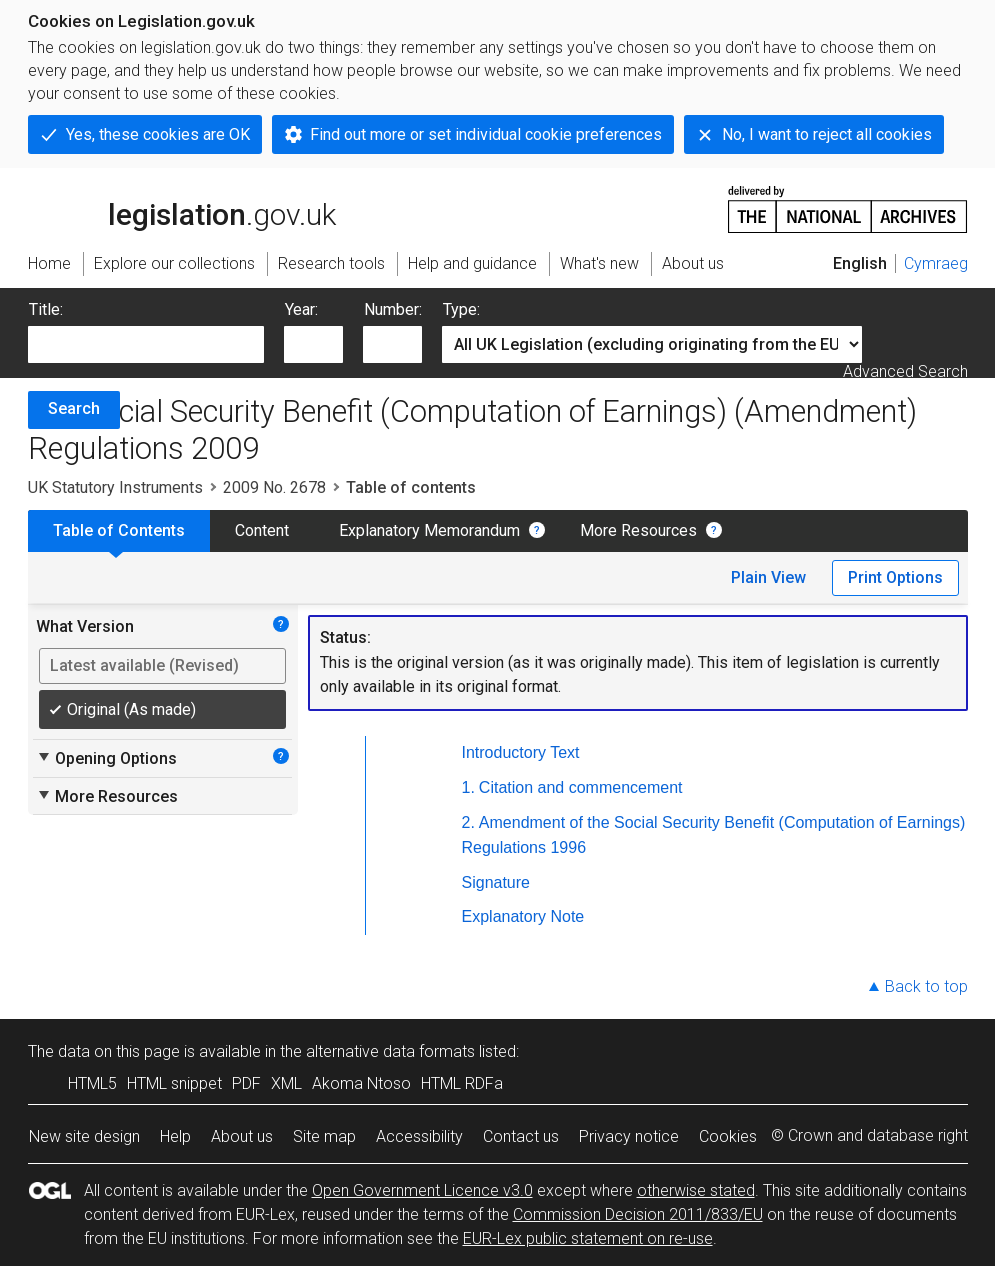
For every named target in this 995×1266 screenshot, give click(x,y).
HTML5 (92, 1083)
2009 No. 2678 (274, 487)
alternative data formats (390, 1051)
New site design (84, 1136)
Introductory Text (521, 752)
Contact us (521, 1136)
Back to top (926, 986)
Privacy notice (629, 1136)
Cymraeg (936, 263)
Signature (496, 882)
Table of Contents (119, 530)
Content (262, 530)
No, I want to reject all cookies (827, 134)
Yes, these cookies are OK (158, 134)
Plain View (768, 577)
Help (175, 1136)
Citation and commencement (581, 787)
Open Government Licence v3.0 (422, 1190)
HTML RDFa (462, 1083)
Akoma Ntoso (361, 1083)
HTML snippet (174, 1083)
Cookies (728, 1136)
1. (468, 787)
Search (74, 408)
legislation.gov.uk (182, 208)
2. (468, 822)
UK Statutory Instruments (115, 487)
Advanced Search (905, 371)
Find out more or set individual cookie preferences (486, 134)
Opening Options (106, 758)
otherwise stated (696, 1190)
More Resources (638, 530)
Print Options (895, 577)
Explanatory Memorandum (429, 530)
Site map (324, 1136)
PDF (246, 1083)
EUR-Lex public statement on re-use (588, 1238)
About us (242, 1136)
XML (286, 1083)
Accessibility (419, 1136)
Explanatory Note (523, 916)
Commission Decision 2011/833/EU (638, 1214)
